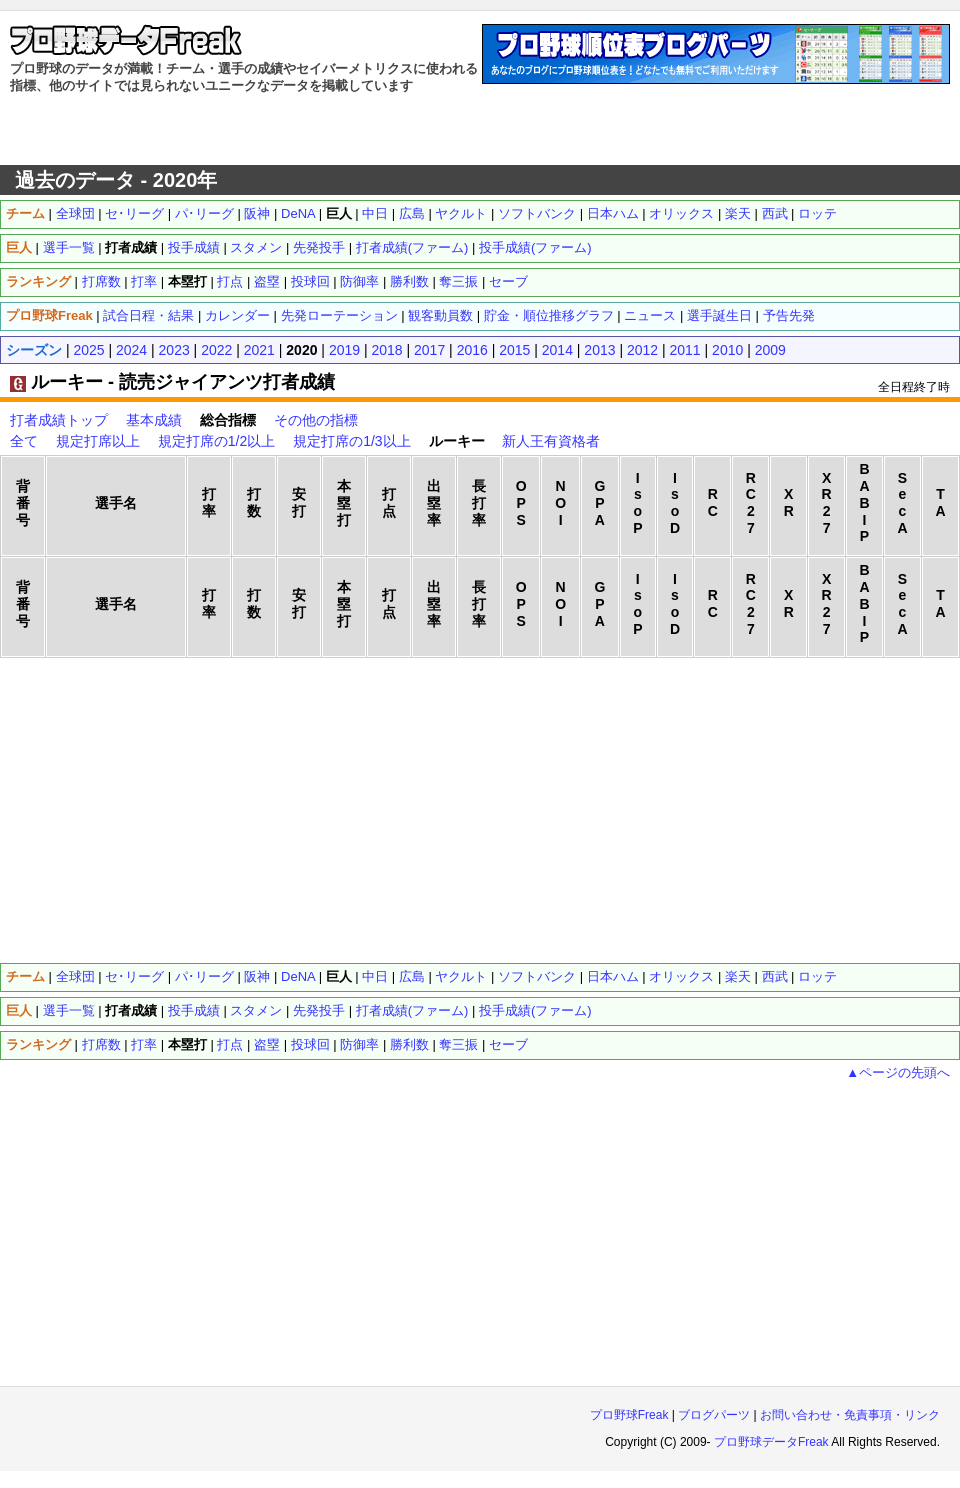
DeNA (298, 213)
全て (24, 441)
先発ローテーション (339, 315)
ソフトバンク (537, 213)
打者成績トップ (59, 420)
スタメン (256, 247)
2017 (429, 350)
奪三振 (458, 281)
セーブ (508, 281)
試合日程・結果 (148, 315)
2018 (386, 350)
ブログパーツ (714, 1415)
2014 (557, 350)
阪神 (257, 213)
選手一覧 (69, 247)
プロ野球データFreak (771, 1442)
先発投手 (319, 247)
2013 (599, 350)
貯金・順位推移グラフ (549, 315)
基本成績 (154, 420)
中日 (375, 213)
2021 (259, 350)
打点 (230, 281)
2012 (642, 350)
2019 (344, 350)
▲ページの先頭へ (898, 1072)
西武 (775, 213)
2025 (88, 350)
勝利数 (409, 281)
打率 (144, 281)
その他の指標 (316, 420)
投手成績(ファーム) (535, 247)
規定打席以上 (98, 441)
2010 (727, 350)
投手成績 (194, 247)
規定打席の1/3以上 (351, 441)
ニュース (650, 315)
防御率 (359, 281)
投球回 (310, 281)
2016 (472, 350)
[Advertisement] (480, 130)
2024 (131, 350)
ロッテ (817, 213)
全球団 (75, 213)
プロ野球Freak (629, 1415)
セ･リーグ (134, 213)
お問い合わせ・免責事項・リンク (850, 1415)
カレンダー (237, 315)
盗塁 (267, 281)
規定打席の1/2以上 (216, 441)
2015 (514, 350)
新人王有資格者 (551, 441)
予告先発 (789, 315)
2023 (174, 350)
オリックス (681, 213)
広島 (412, 213)
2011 (685, 350)
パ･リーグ (204, 213)
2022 (216, 350)
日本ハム (613, 213)
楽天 (738, 213)
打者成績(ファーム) (412, 247)
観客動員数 (440, 315)
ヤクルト (461, 213)
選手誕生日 (719, 315)
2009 (770, 350)
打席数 (101, 281)
